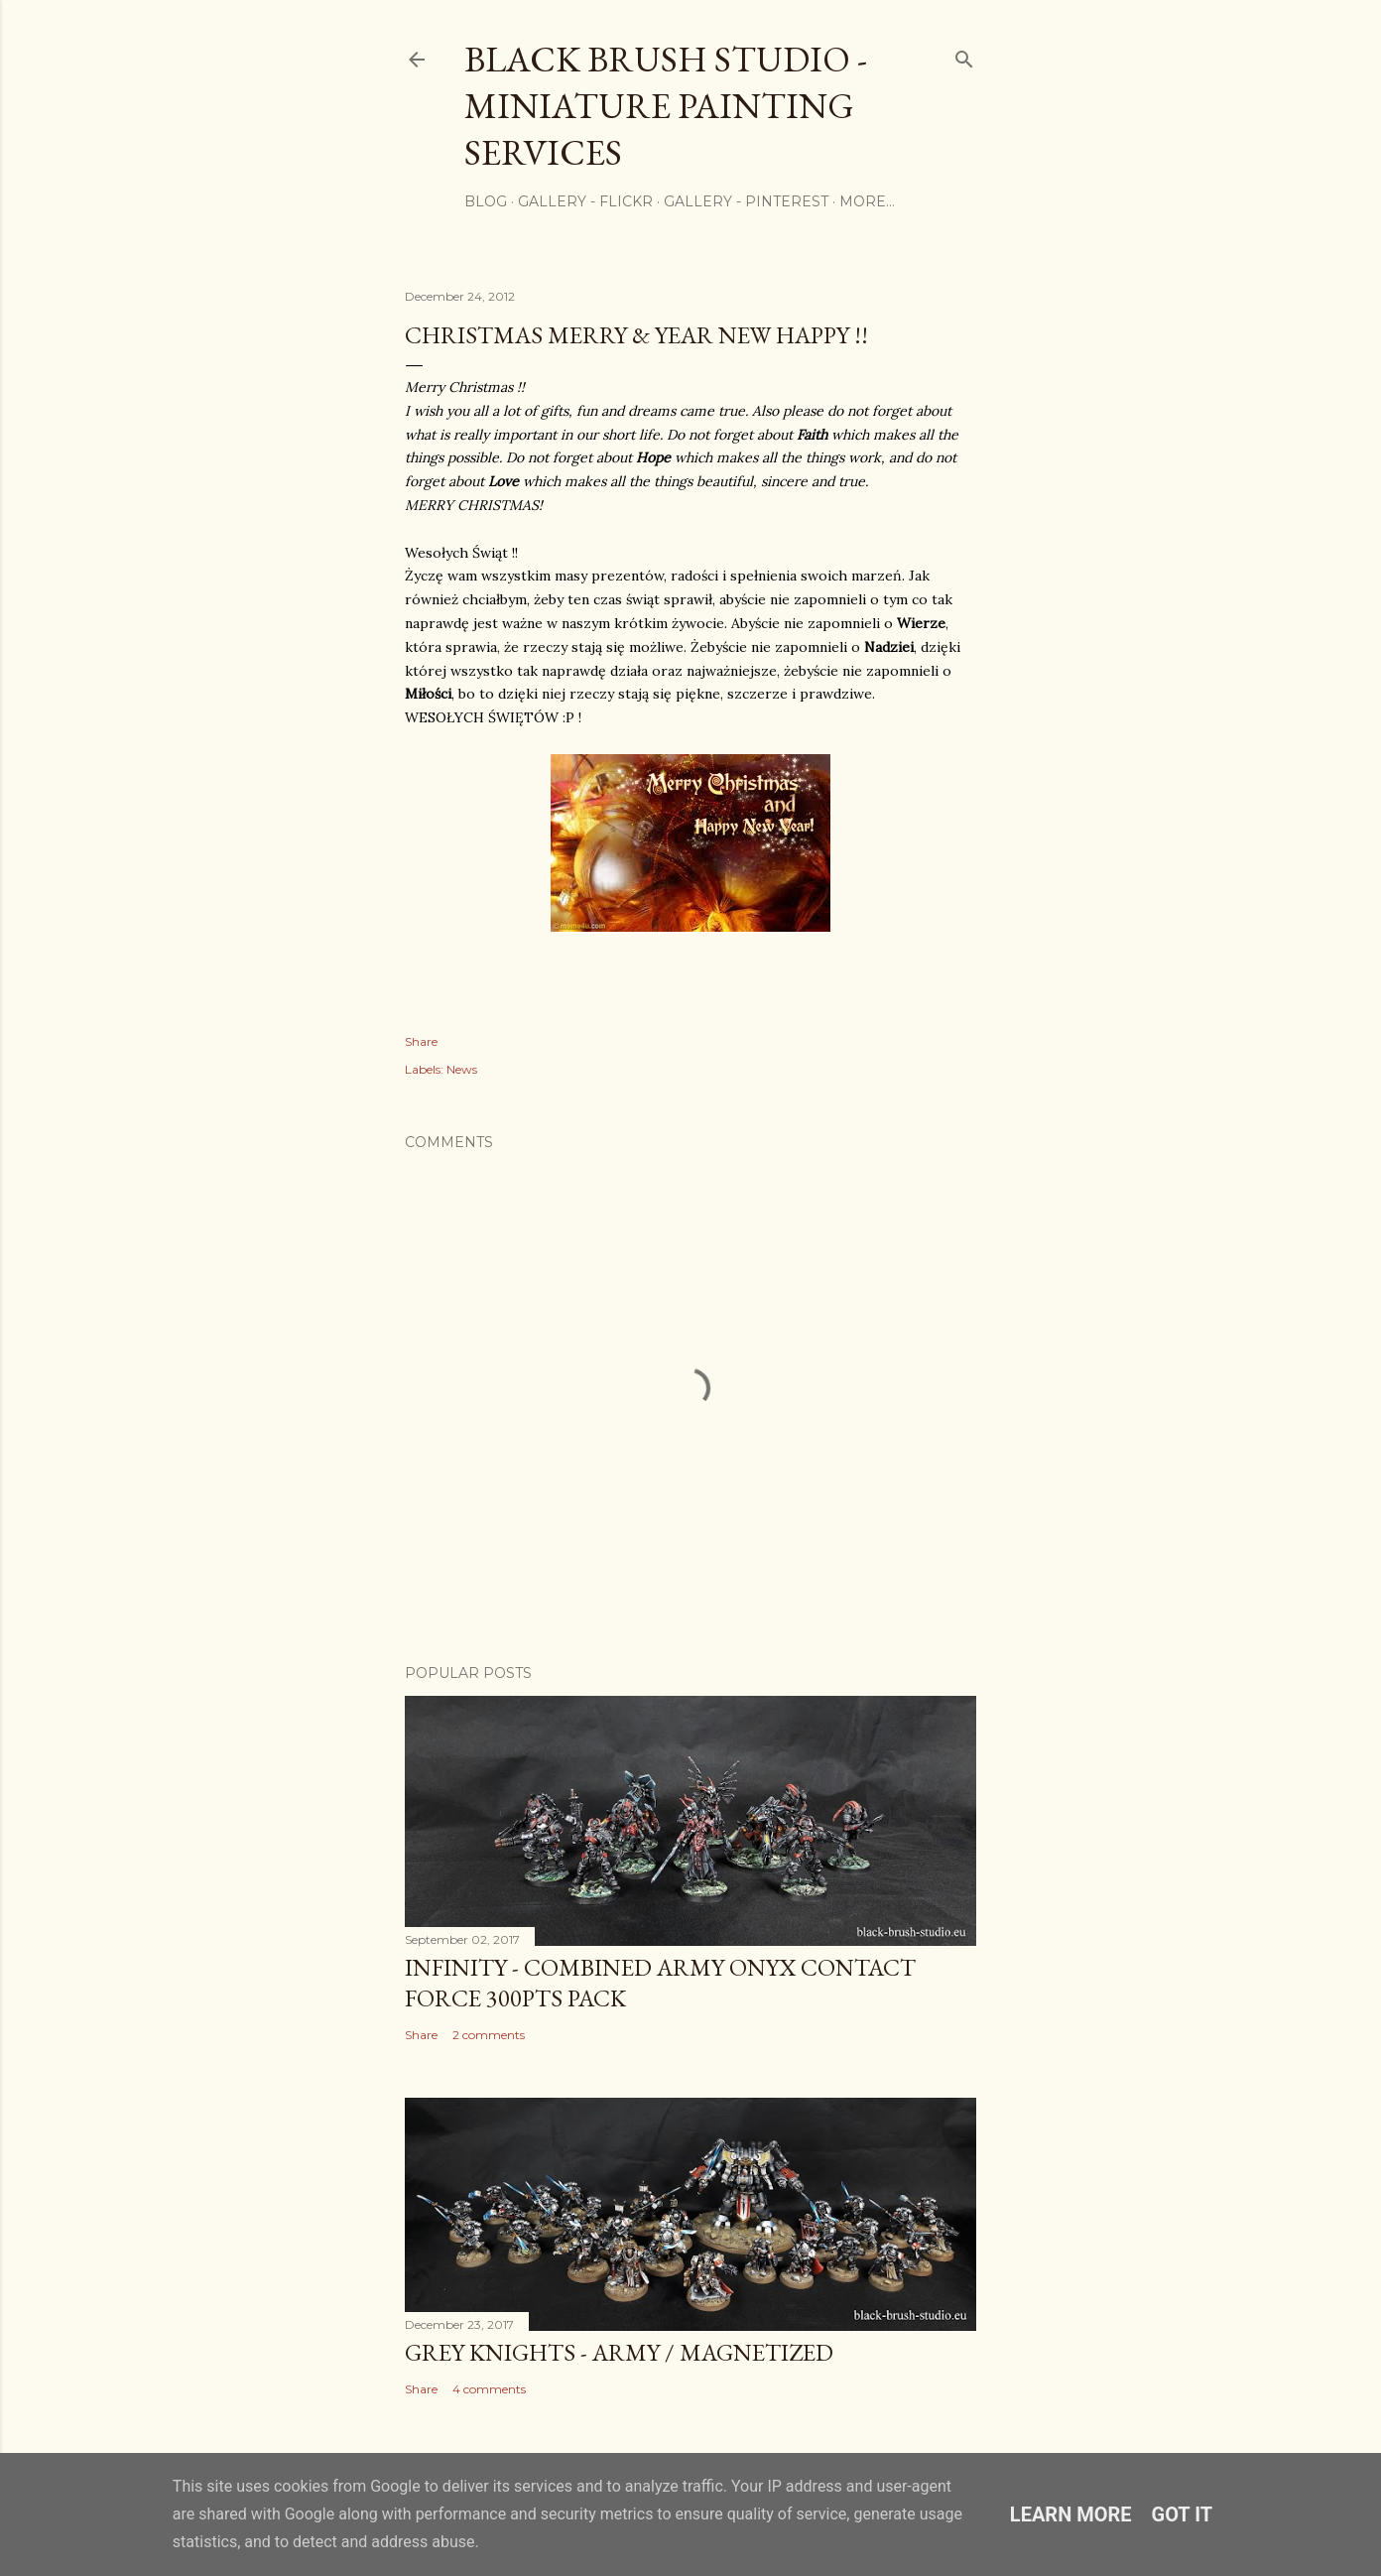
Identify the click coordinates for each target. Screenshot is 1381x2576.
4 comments (489, 2389)
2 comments (488, 2034)
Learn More (1071, 2514)
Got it (1182, 2514)
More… (867, 201)
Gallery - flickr (585, 201)
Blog (485, 201)
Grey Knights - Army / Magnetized (619, 2352)
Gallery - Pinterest (746, 201)
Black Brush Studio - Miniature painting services (665, 106)
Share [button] (421, 1041)
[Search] (964, 55)
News (461, 1069)
